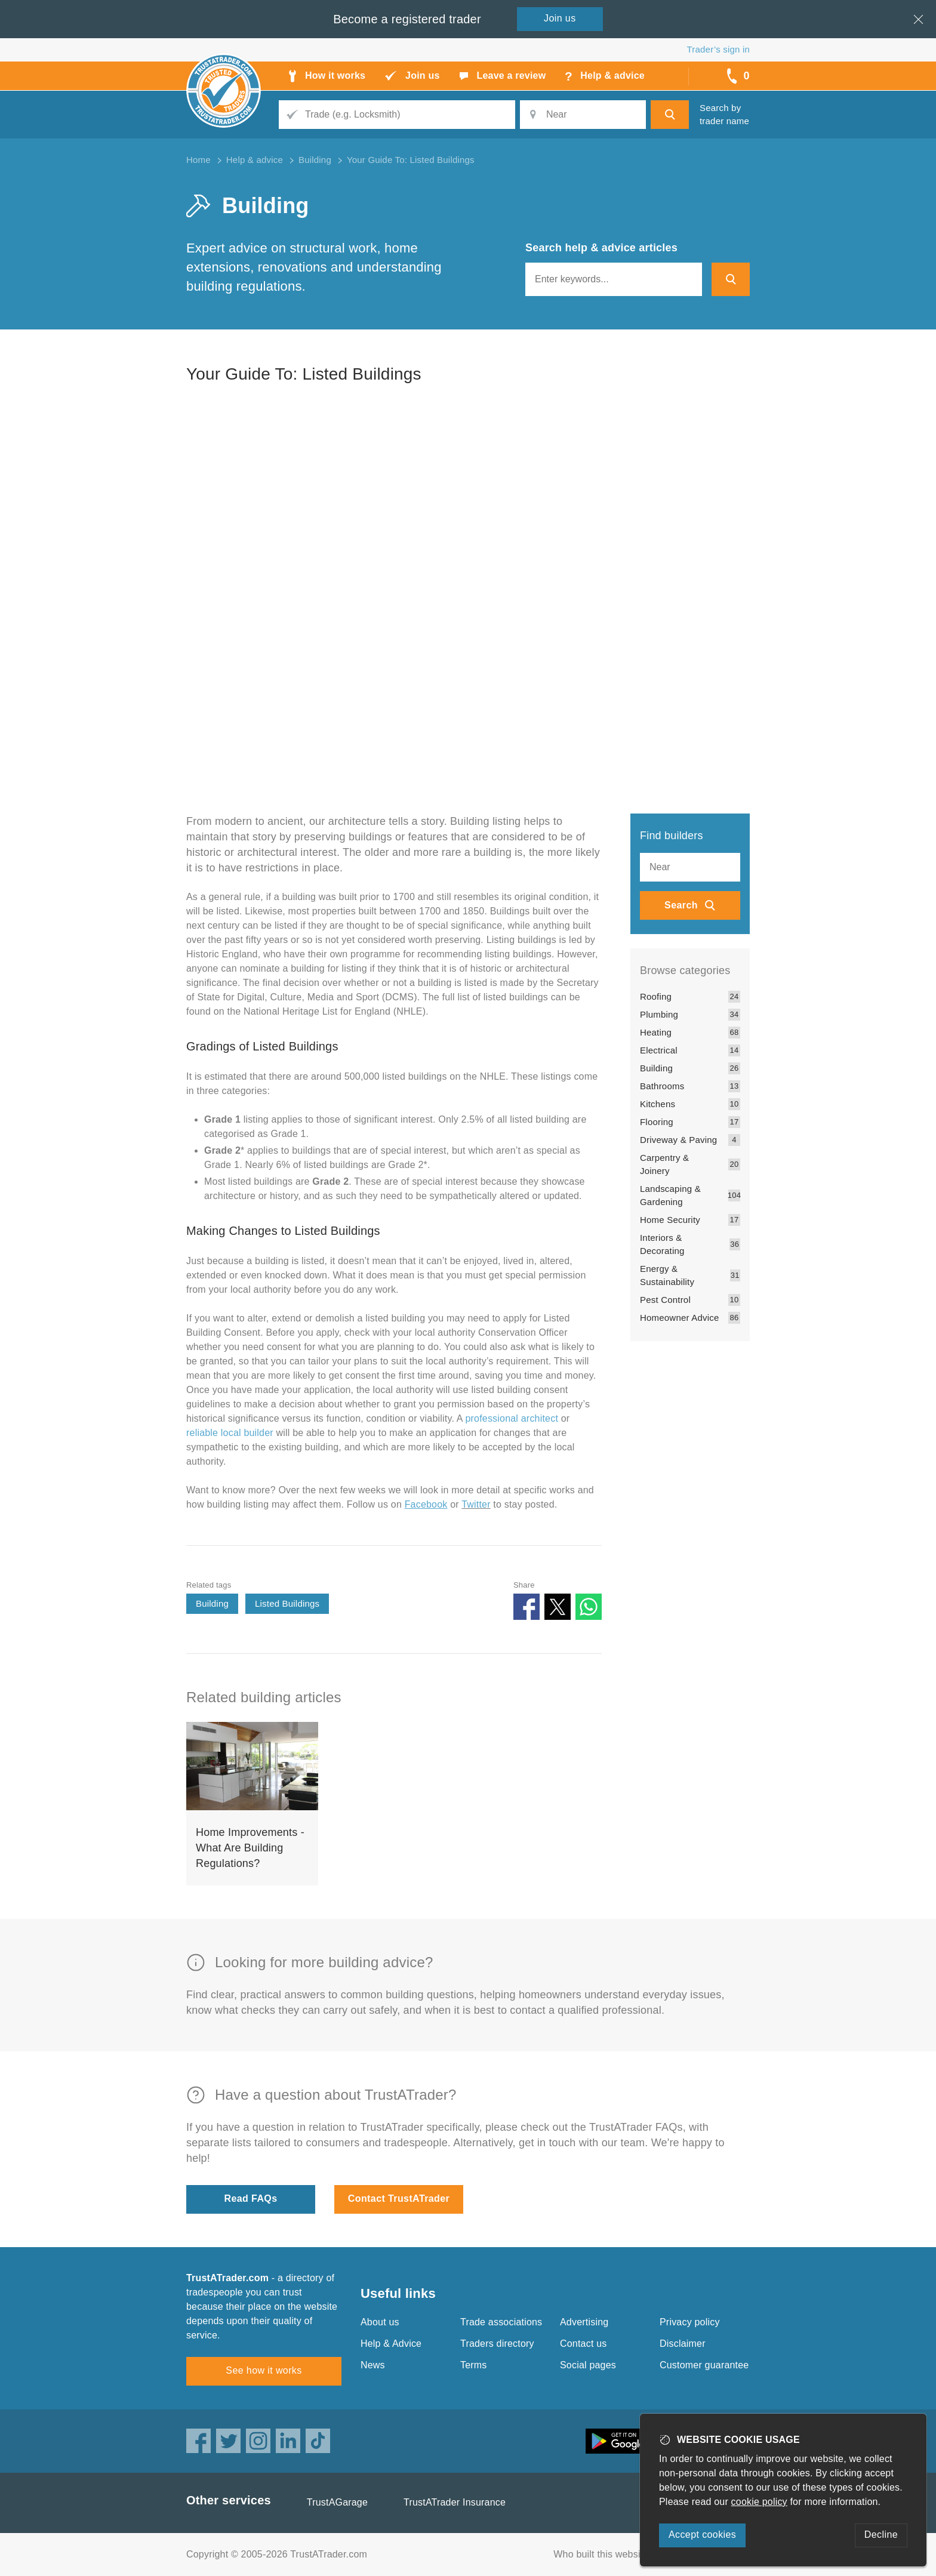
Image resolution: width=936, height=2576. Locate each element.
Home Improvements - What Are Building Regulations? (250, 1847)
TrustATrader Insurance (455, 2502)
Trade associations (501, 2322)
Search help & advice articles (601, 248)
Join (560, 18)
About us (380, 2322)
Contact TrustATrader (398, 2198)
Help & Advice (391, 2343)
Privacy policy (690, 2322)
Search (681, 905)
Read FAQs (251, 2198)
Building (212, 1603)
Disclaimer (683, 2343)
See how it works (263, 2370)
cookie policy (759, 2502)
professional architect (511, 1418)
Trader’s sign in (718, 49)
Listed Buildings (287, 1603)
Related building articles (263, 1697)
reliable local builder (229, 1433)
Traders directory (497, 2343)
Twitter (476, 1504)
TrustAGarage (337, 2502)
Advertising (584, 2322)
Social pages (588, 2365)
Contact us (583, 2343)
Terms (473, 2365)
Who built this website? (603, 2554)
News (373, 2365)
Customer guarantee (704, 2365)
